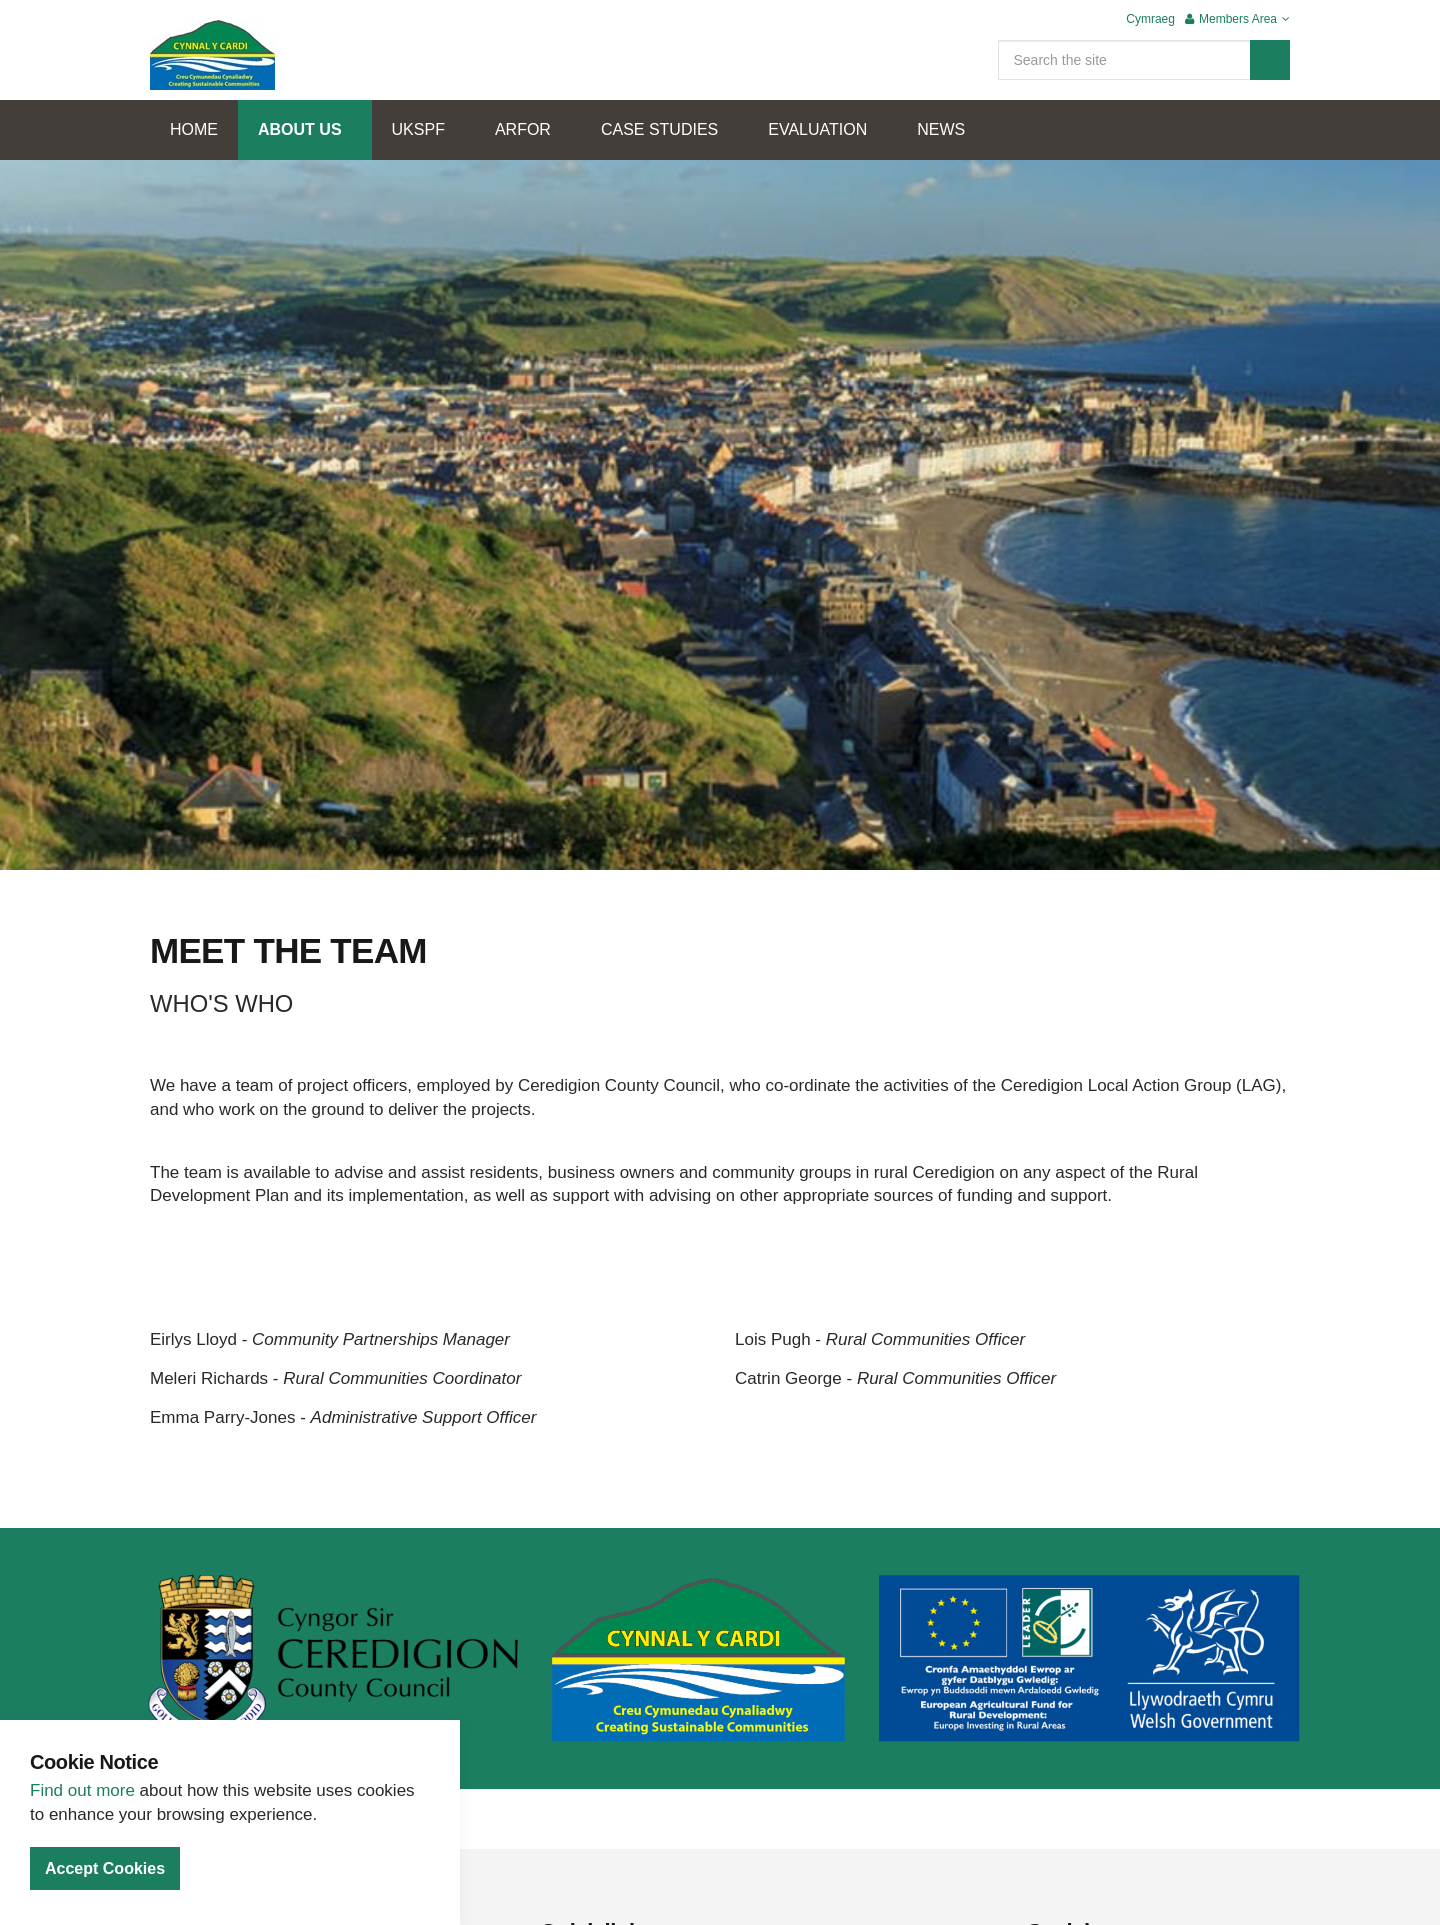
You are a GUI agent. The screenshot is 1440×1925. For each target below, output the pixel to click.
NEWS (941, 129)
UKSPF (418, 129)
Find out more (82, 1790)
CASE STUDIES (659, 129)
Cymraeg (1150, 19)
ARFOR (523, 129)
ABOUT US (300, 129)
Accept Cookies (105, 1868)
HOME (194, 129)
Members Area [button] (1237, 19)
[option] (720, 545)
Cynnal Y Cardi (212, 55)
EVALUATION (817, 129)
